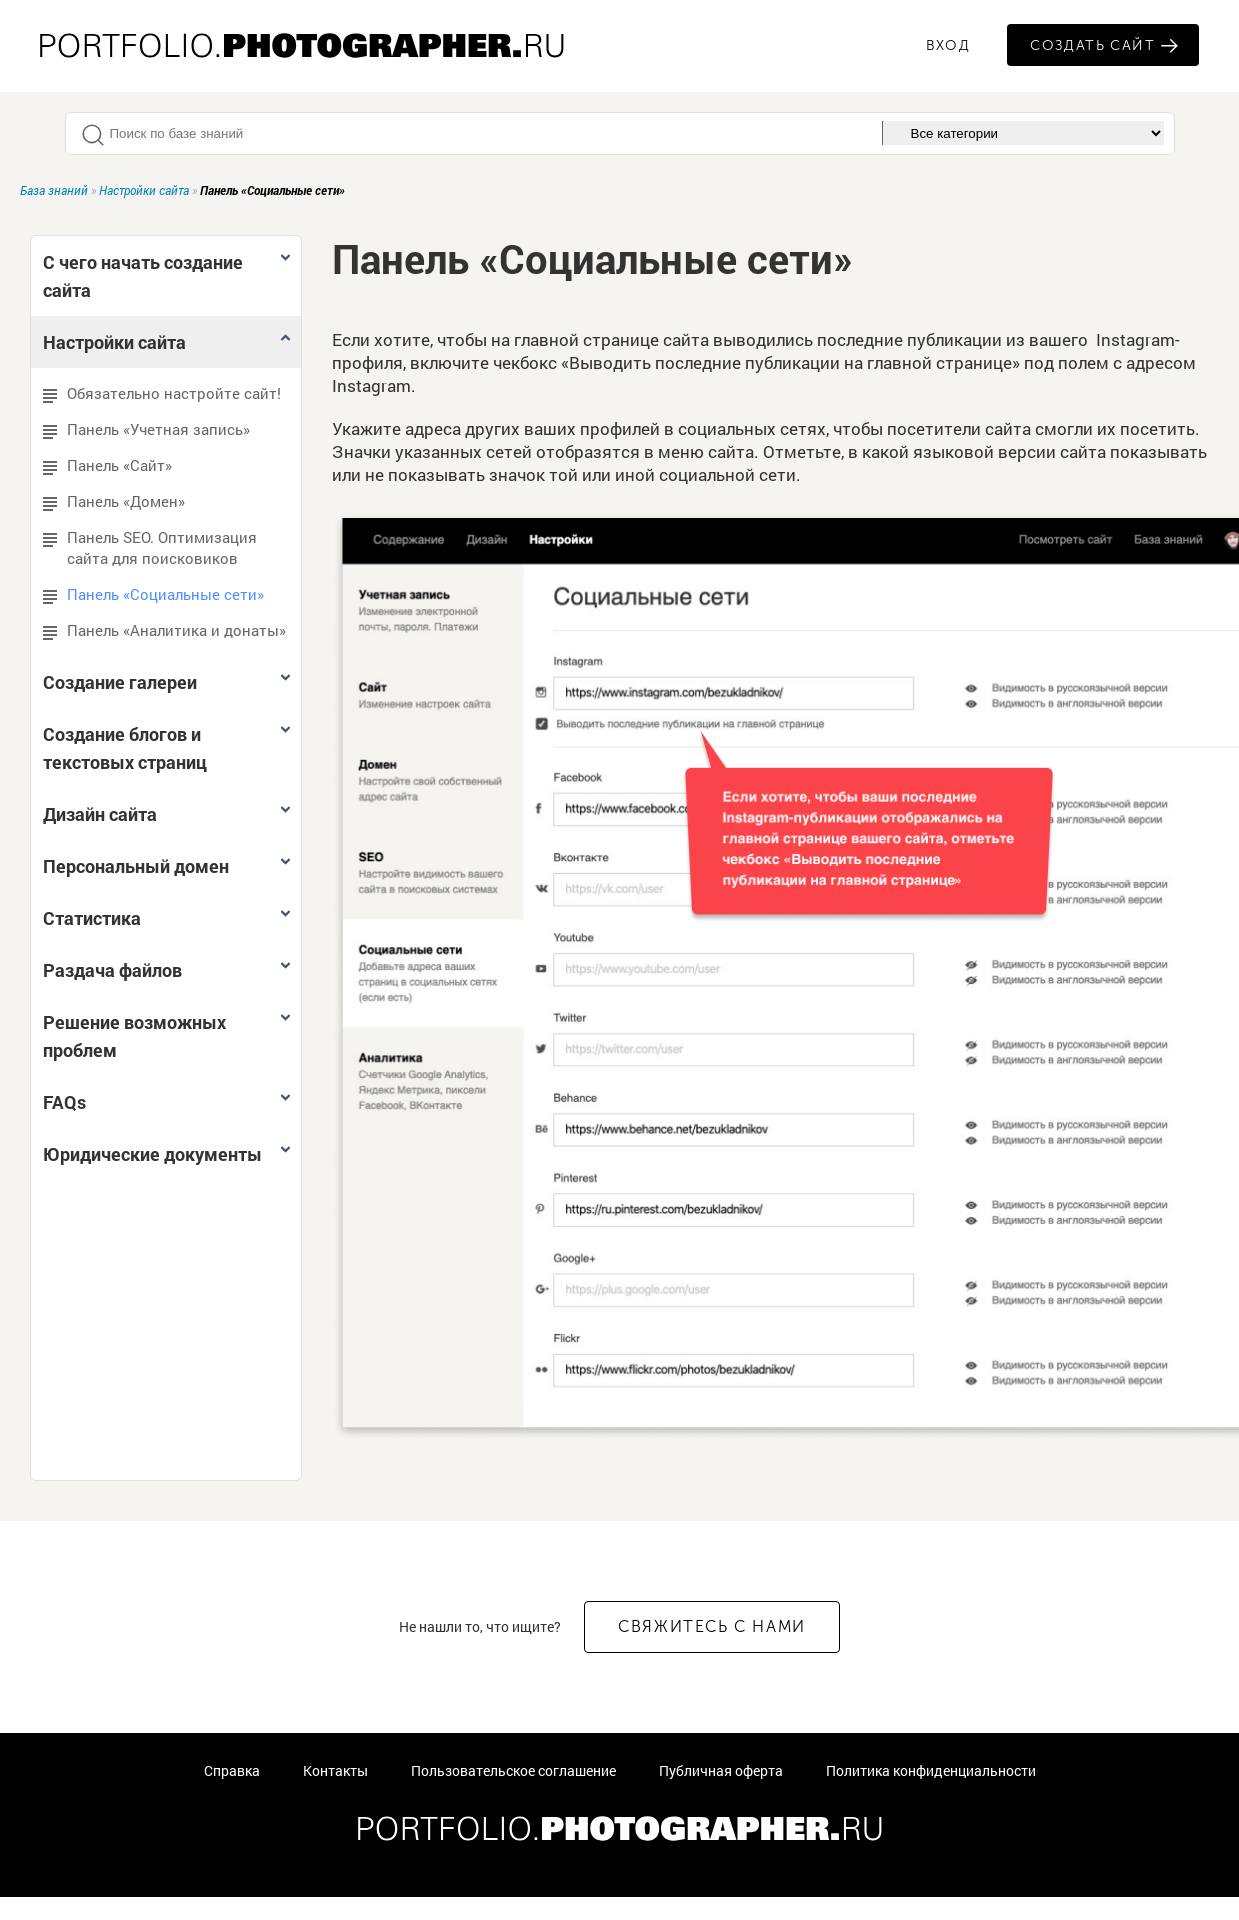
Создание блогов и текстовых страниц (168, 748)
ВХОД (948, 45)
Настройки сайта (144, 190)
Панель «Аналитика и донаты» (164, 630)
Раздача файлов (168, 970)
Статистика (168, 918)
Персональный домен (168, 866)
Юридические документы (168, 1154)
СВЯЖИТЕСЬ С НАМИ (712, 1626)
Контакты (335, 1770)
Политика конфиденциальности (931, 1770)
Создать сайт (1092, 45)
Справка (232, 1770)
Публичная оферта (721, 1770)
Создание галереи (168, 682)
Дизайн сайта (168, 814)
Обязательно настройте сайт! (162, 393)
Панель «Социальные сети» (153, 594)
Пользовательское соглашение (513, 1770)
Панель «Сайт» (107, 465)
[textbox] (483, 133)
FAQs (168, 1102)
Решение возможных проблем (168, 1036)
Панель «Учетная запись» (146, 429)
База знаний (54, 190)
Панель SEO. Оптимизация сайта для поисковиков (150, 547)
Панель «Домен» (114, 501)
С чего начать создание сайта (168, 276)
